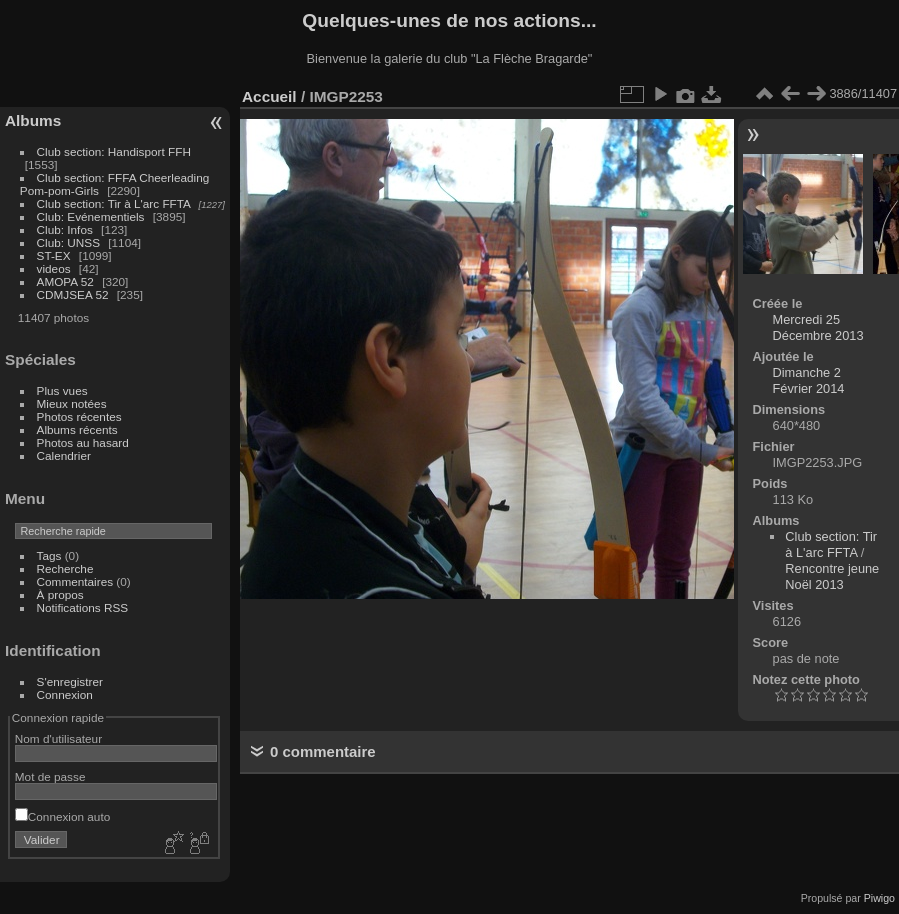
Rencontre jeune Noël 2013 (832, 576)
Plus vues (62, 390)
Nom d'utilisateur (58, 738)
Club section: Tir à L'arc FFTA (114, 203)
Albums (33, 120)
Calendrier (64, 455)
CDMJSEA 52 (73, 294)
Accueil (269, 96)
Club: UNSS (68, 242)
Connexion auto (62, 816)
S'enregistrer (70, 681)
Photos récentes (79, 416)
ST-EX (54, 255)
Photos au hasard (83, 442)
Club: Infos (65, 229)
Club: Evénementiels (91, 216)
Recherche (65, 568)
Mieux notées (72, 403)
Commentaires (75, 581)
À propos (60, 594)
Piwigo (879, 898)
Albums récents (77, 429)
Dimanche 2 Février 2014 (809, 380)
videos (54, 268)
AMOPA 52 (65, 281)
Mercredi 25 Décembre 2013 (818, 327)
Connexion (65, 694)
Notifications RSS (83, 607)
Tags (49, 555)
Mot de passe (50, 776)
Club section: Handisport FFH (114, 151)
